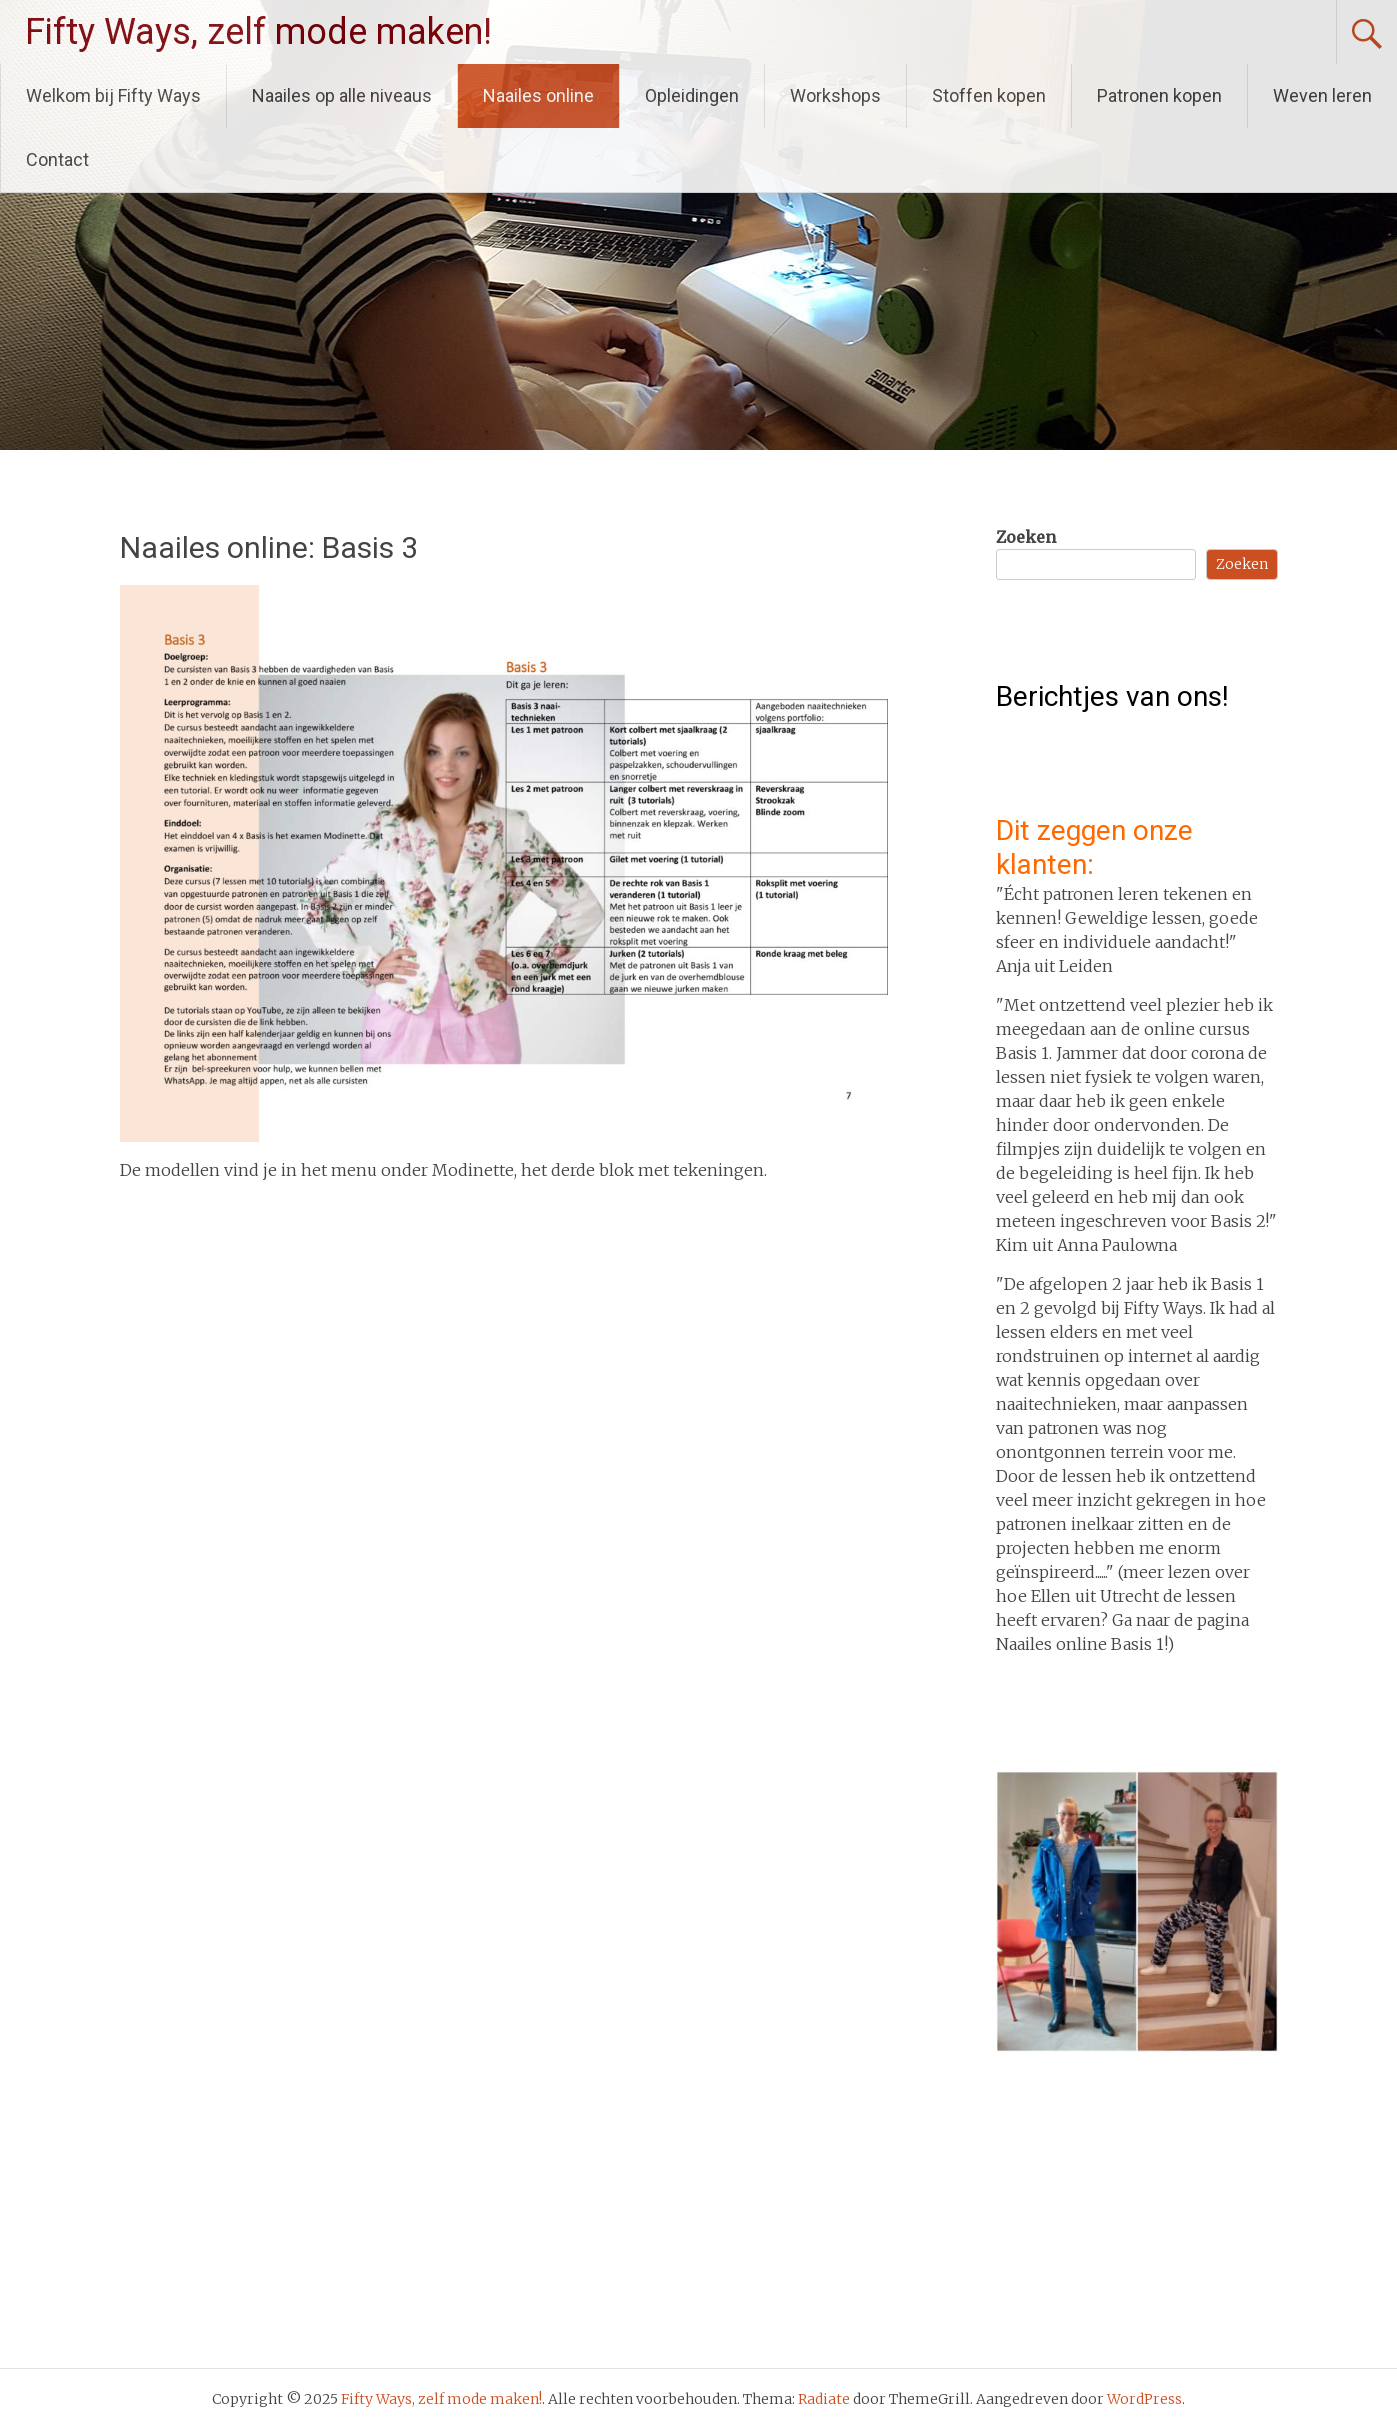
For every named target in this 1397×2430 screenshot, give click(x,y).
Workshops (835, 95)
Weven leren (1322, 95)
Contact (57, 159)
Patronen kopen (1159, 95)
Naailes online (538, 95)
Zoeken (1026, 537)
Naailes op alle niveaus (342, 95)
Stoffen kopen (989, 95)
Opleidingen (692, 95)
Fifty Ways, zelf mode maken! (258, 32)
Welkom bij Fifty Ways (113, 95)
